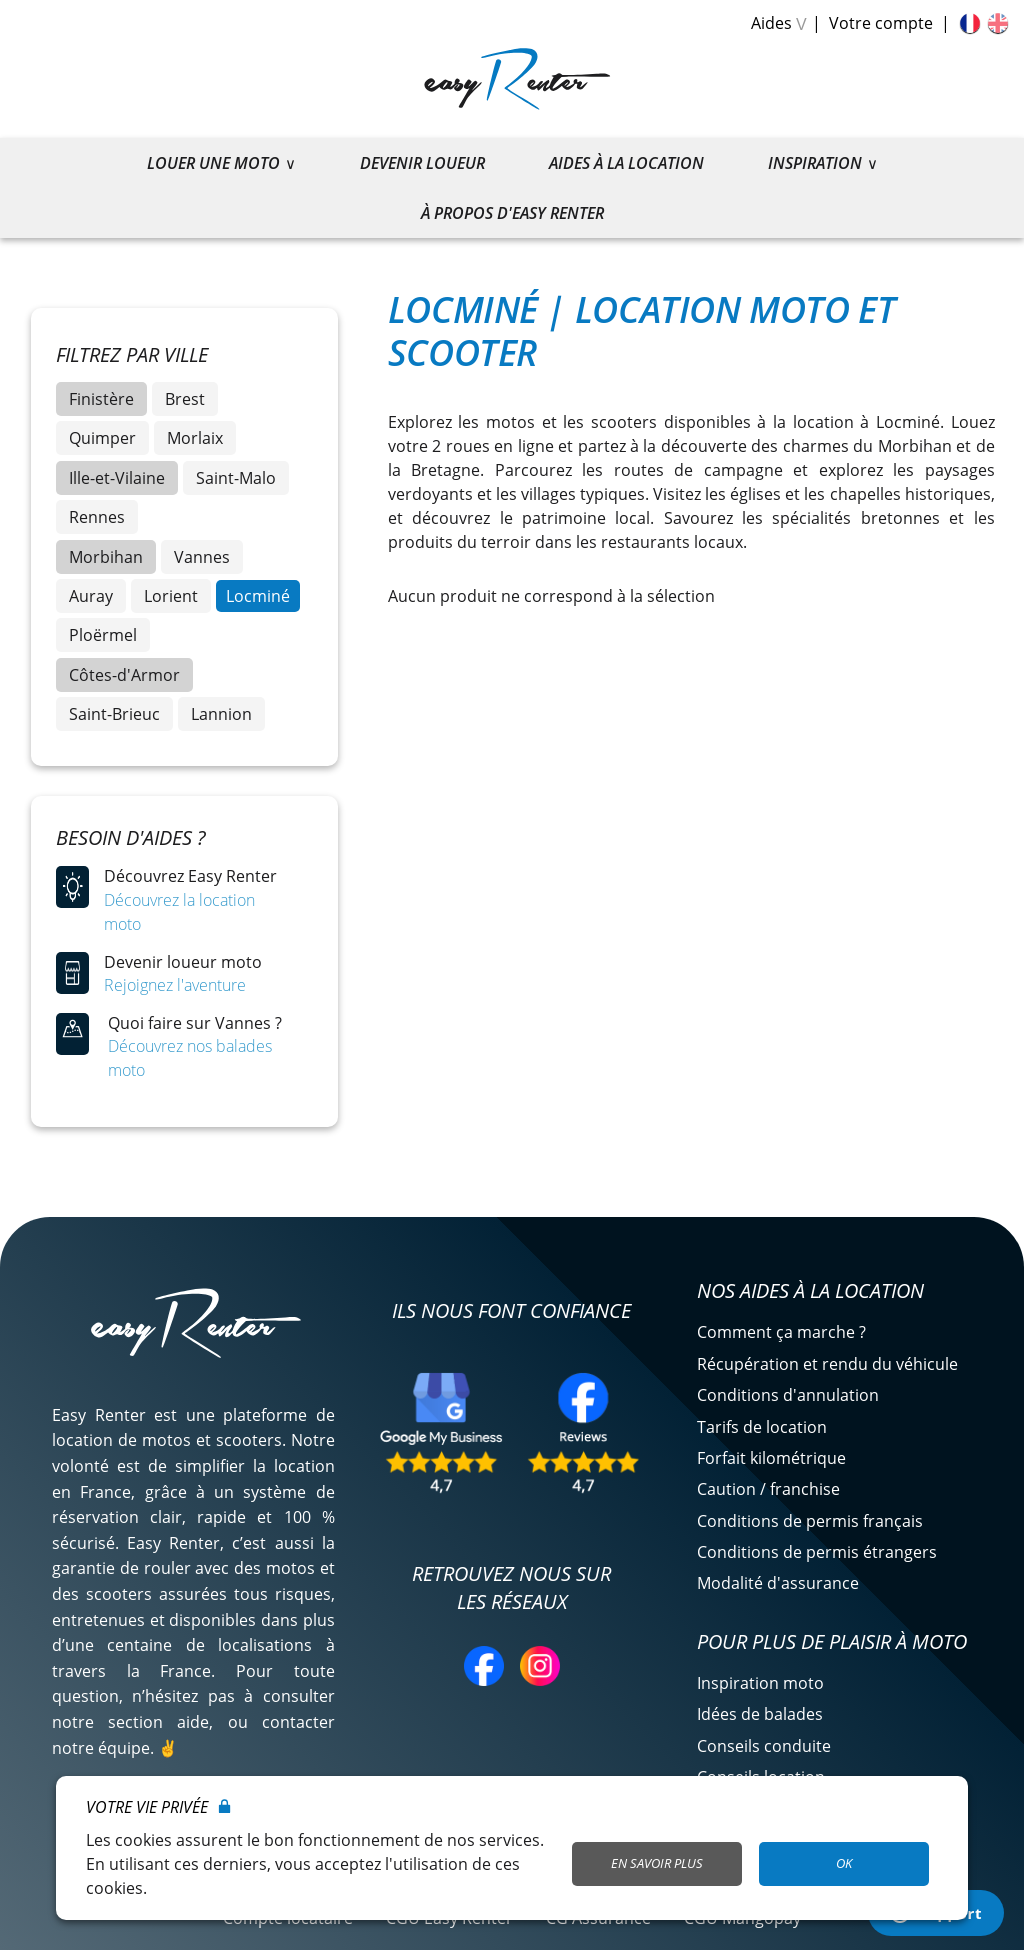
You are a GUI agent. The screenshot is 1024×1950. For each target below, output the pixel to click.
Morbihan (106, 557)
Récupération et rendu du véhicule (827, 1364)
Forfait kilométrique (771, 1458)
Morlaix (195, 438)
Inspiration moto (760, 1683)
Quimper (102, 438)
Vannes (202, 557)
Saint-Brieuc (114, 714)
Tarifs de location (762, 1427)
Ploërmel (103, 635)
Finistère (101, 399)
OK (844, 1863)
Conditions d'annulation (788, 1395)
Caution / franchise (768, 1489)
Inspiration (815, 163)
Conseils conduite (764, 1746)
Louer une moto (213, 163)
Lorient (171, 596)
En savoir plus (657, 1863)
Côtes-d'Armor (124, 675)
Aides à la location (626, 163)
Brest (185, 399)
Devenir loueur (422, 163)
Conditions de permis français (810, 1521)
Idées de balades (760, 1714)
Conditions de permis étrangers (817, 1552)
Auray (91, 596)
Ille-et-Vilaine (117, 478)
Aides (771, 23)
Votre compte (881, 23)
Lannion (221, 714)
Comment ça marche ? (781, 1332)
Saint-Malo (236, 478)
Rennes (97, 517)
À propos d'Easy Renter (512, 213)
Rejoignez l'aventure (175, 985)
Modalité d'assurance (778, 1583)
